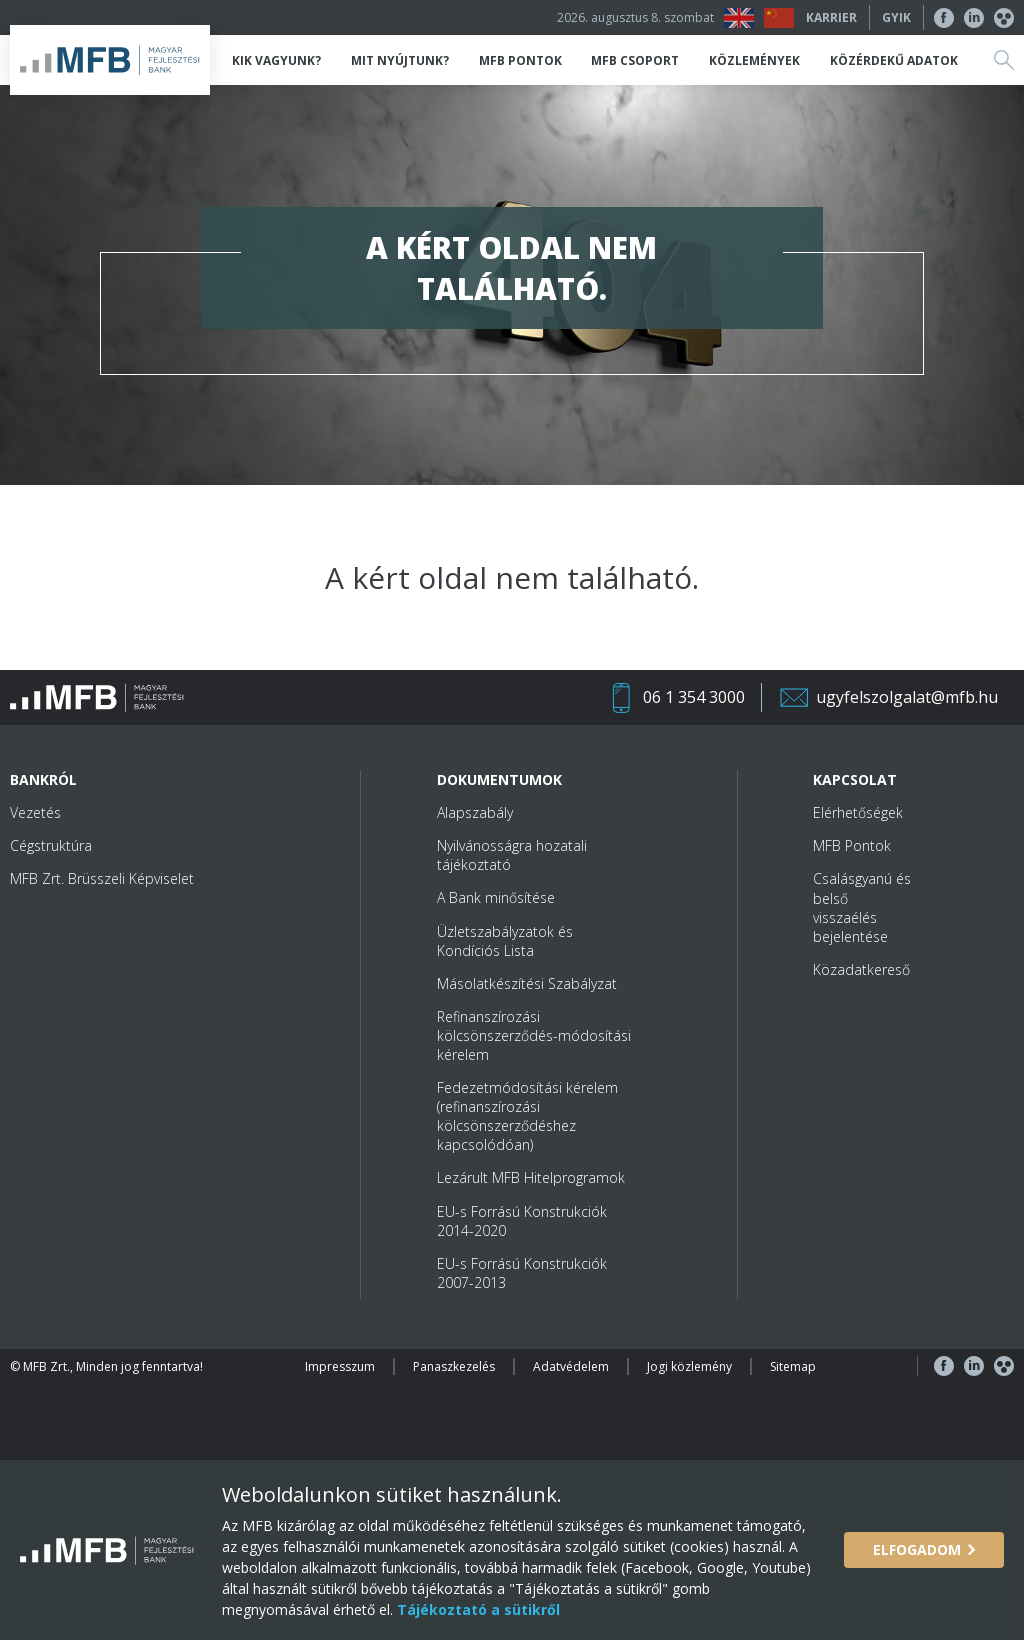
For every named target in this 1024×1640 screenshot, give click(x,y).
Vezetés (35, 812)
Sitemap (793, 1366)
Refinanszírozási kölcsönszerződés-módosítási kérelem (534, 1035)
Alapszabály (475, 812)
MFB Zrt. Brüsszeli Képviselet (102, 878)
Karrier (831, 17)
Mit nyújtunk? (400, 60)
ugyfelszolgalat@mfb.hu (907, 697)
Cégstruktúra (51, 845)
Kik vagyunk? (276, 60)
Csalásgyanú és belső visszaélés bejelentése (862, 907)
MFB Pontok (520, 60)
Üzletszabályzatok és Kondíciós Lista (505, 941)
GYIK (896, 17)
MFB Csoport (635, 60)
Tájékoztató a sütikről (476, 1609)
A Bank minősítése (496, 897)
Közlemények (754, 60)
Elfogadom (917, 1549)
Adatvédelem (571, 1366)
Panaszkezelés (454, 1366)
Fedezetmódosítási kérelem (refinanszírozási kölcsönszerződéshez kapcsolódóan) (527, 1116)
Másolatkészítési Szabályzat (527, 983)
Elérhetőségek (858, 812)
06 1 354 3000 (694, 697)
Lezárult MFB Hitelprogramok (531, 1177)
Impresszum (340, 1366)
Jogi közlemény (689, 1366)
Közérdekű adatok (894, 60)
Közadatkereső (861, 969)
